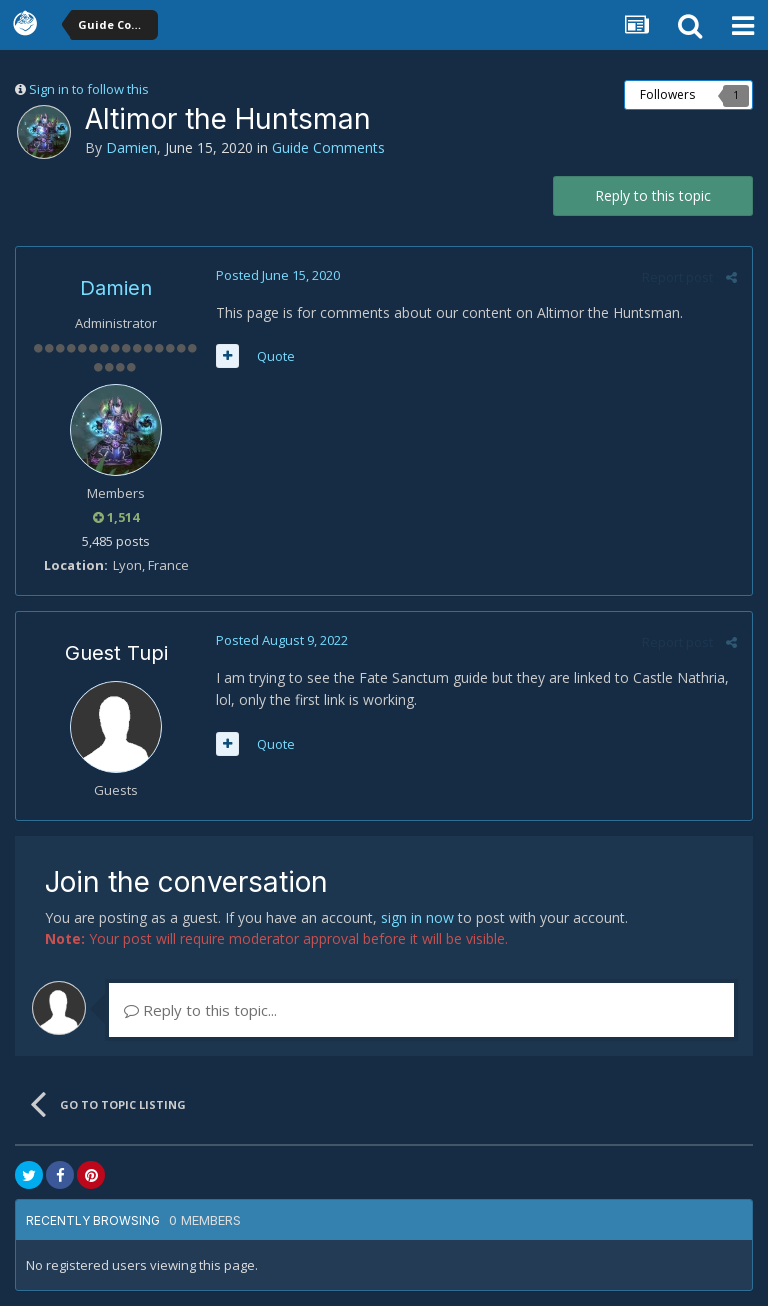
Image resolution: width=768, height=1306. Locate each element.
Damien (131, 147)
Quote (276, 356)
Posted (278, 275)
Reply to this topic (653, 195)
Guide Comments (328, 147)
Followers (667, 94)
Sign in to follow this (89, 89)
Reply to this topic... (200, 1010)
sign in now (417, 917)
